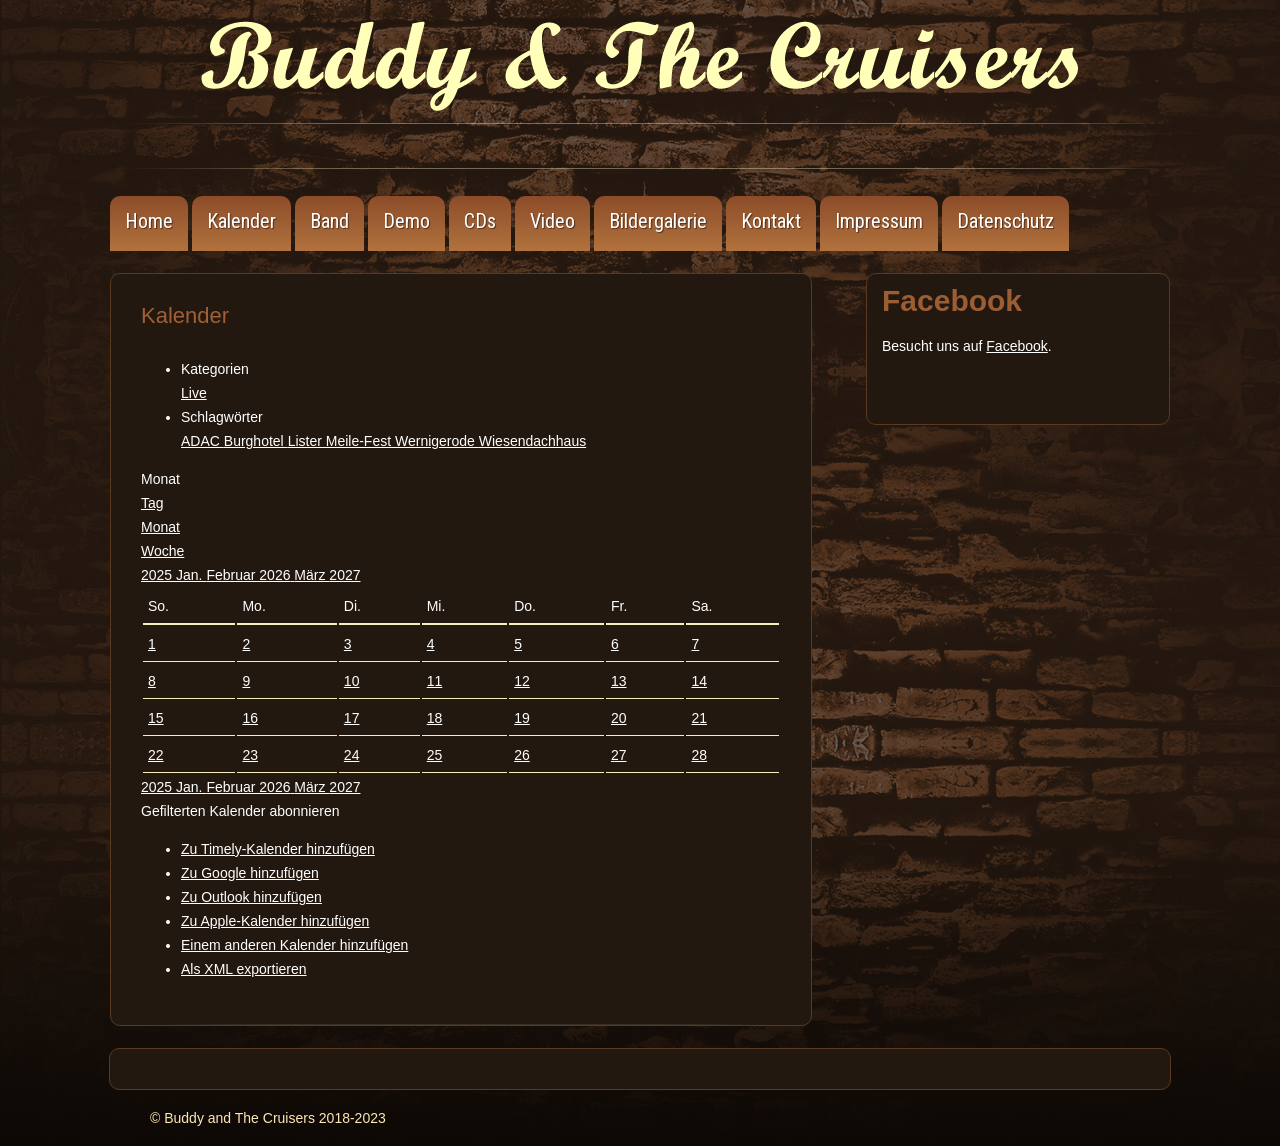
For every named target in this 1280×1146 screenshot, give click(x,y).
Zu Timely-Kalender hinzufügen (278, 849)
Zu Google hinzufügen (250, 873)
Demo (406, 221)
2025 (158, 575)
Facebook (1016, 346)
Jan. (191, 575)
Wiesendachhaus (532, 441)
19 (522, 718)
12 (522, 681)
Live (194, 393)
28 (699, 755)
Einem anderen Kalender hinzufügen (294, 945)
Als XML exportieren (244, 969)
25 (435, 755)
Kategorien (215, 369)
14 (699, 681)
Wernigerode (437, 441)
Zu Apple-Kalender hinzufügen (275, 921)
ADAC (202, 441)
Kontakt (771, 221)
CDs (480, 221)
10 (352, 681)
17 (352, 718)
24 (352, 755)
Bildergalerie (658, 221)
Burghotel (256, 441)
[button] (240, 811)
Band (329, 221)
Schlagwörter (222, 417)
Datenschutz (1005, 221)
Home (149, 221)
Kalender (241, 221)
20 (619, 718)
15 (156, 718)
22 (156, 755)
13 (619, 681)
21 (699, 718)
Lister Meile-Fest (341, 441)
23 (250, 755)
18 (435, 718)
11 (435, 681)
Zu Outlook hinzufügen (251, 897)
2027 (344, 575)
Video (552, 221)
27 (619, 755)
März (311, 575)
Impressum (879, 221)
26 (522, 755)
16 (250, 718)
